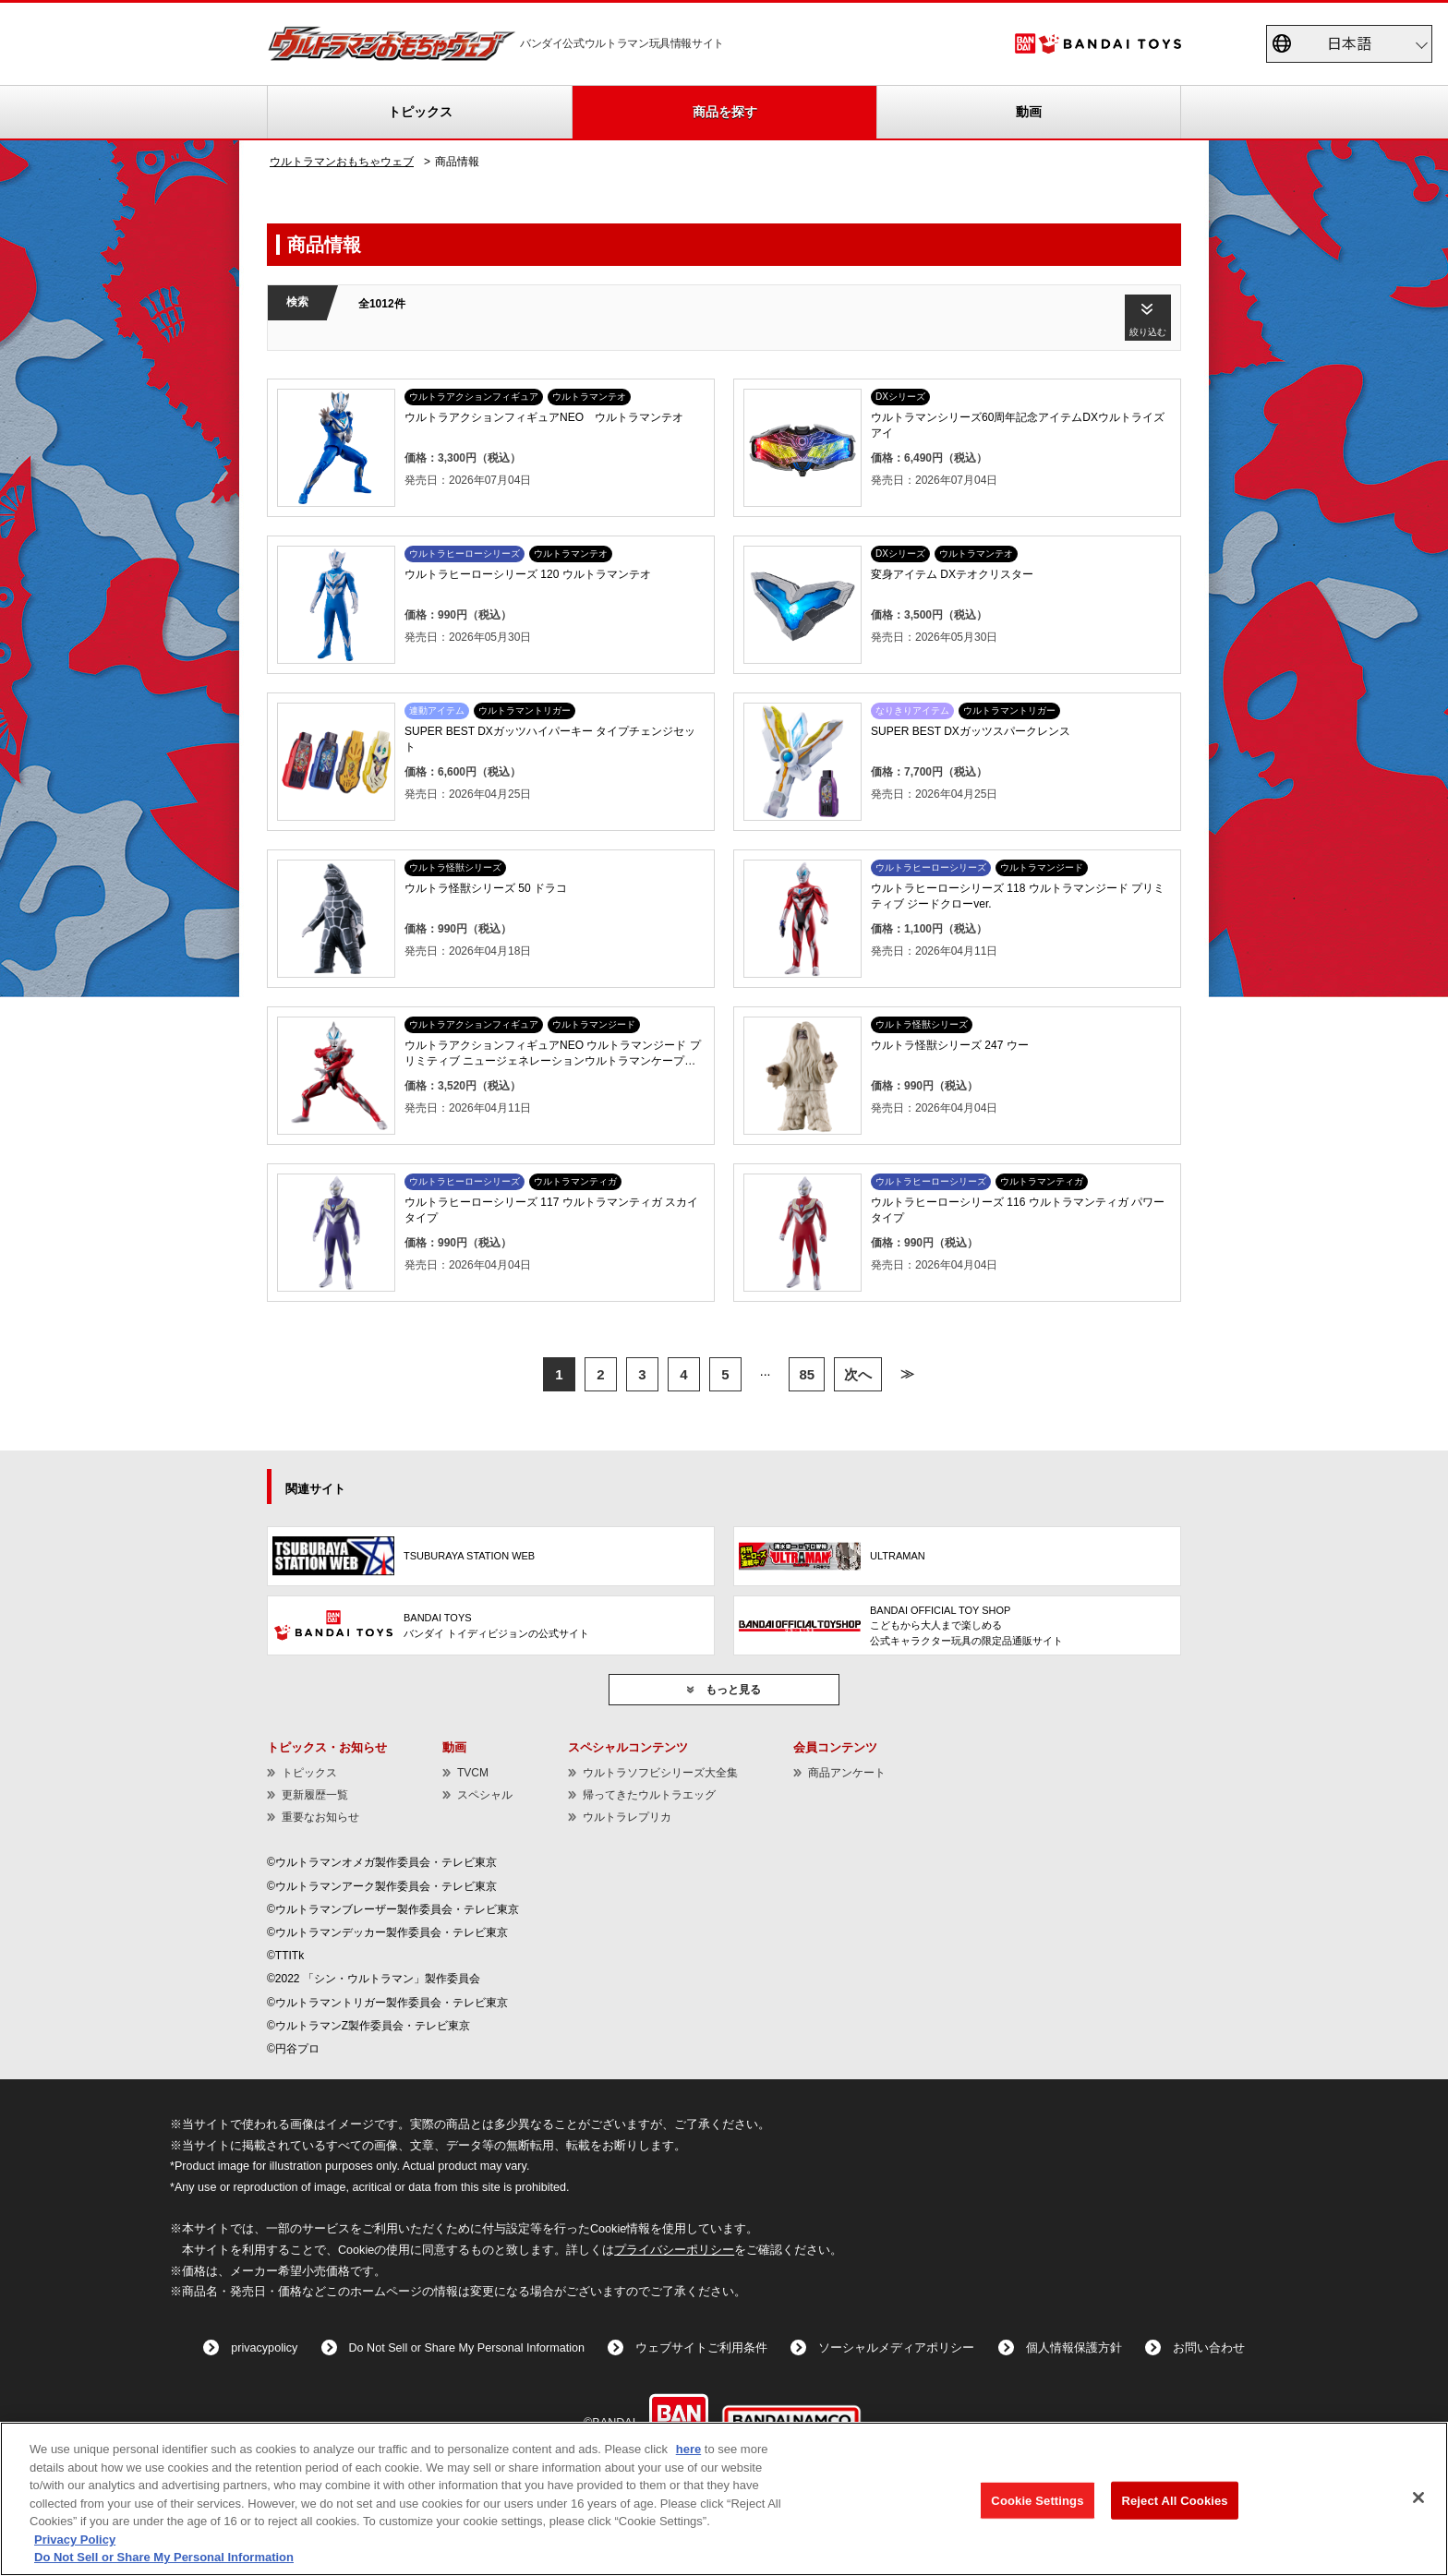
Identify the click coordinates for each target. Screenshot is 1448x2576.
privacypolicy (264, 2347)
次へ (858, 1374)
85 (806, 1374)
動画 (1029, 111)
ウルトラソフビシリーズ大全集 (660, 1772)
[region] (724, 2499)
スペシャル (485, 1794)
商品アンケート (847, 1772)
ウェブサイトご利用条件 (701, 2347)
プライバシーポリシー (674, 2250)
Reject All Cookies (1174, 2500)
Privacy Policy (74, 2539)
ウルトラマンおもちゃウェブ (342, 161)
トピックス (420, 111)
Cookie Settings (1037, 2500)
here (688, 2449)
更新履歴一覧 (315, 1794)
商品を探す (725, 111)
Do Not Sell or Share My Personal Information (467, 2347)
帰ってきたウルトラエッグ (649, 1794)
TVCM (473, 1772)
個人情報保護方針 (1074, 2347)
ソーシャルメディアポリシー (896, 2347)
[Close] (1418, 2497)
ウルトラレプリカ (627, 1817)
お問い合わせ (1209, 2347)
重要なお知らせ (320, 1817)
